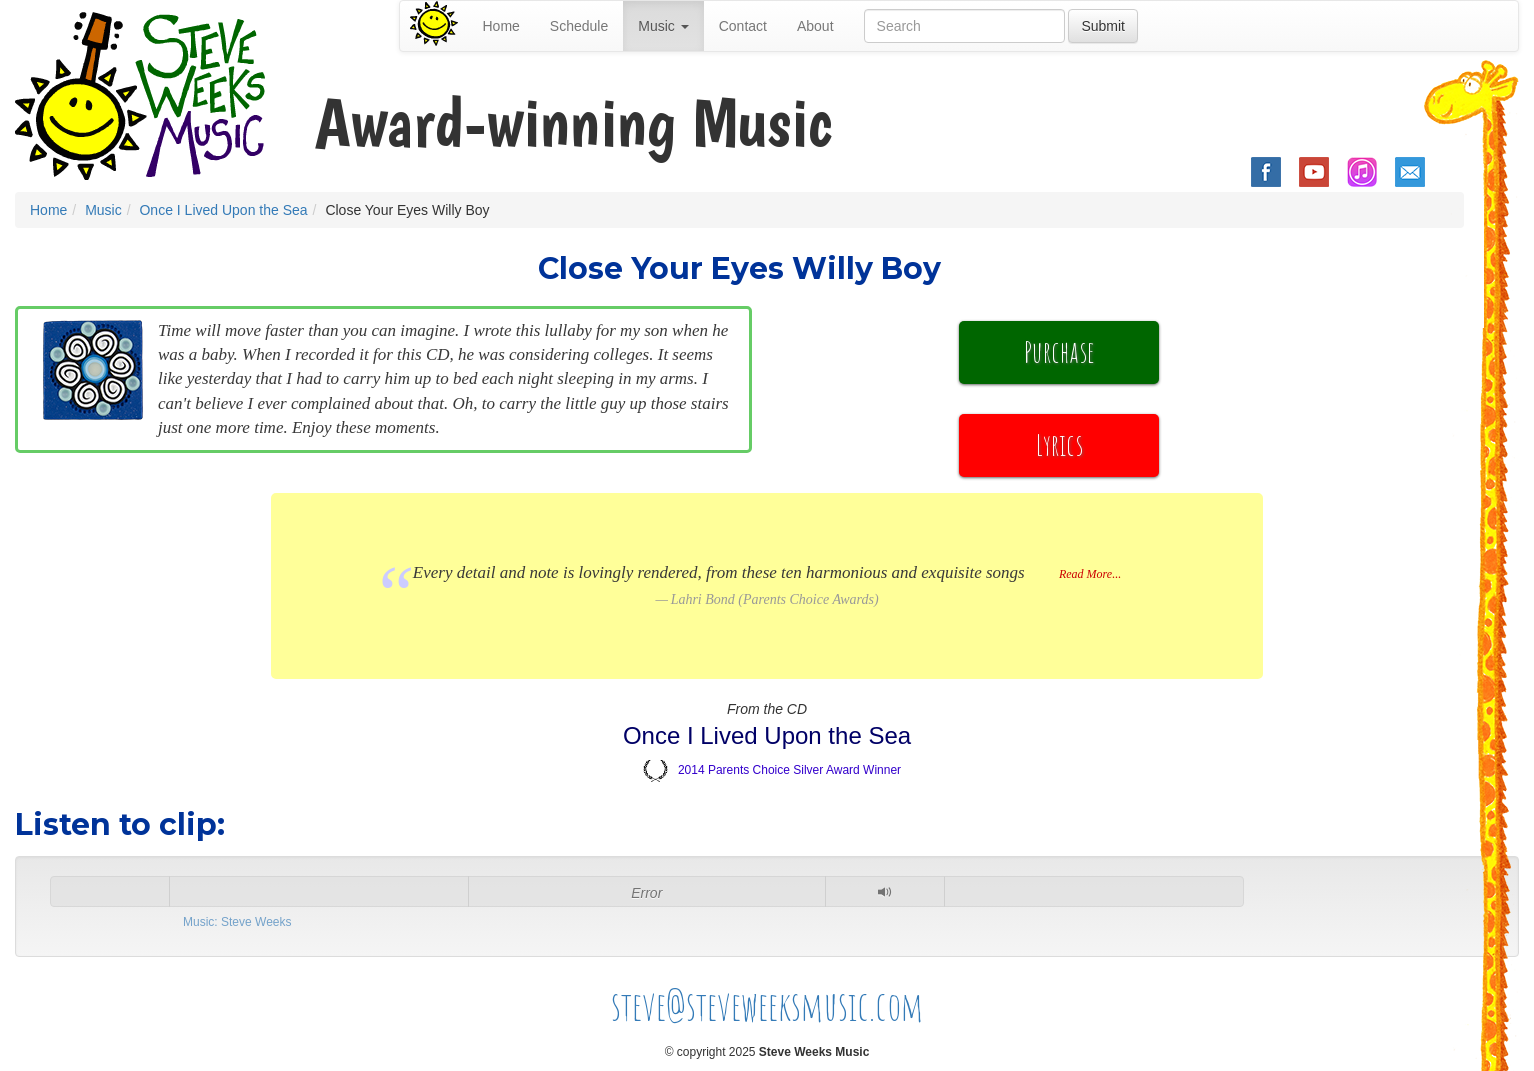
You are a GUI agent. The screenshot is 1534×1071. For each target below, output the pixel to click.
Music (103, 210)
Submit (1103, 26)
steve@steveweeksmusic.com (767, 1005)
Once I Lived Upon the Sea (223, 210)
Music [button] (663, 26)
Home (501, 26)
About (815, 26)
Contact (743, 26)
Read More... (1090, 574)
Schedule (579, 26)
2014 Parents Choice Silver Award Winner (789, 770)
